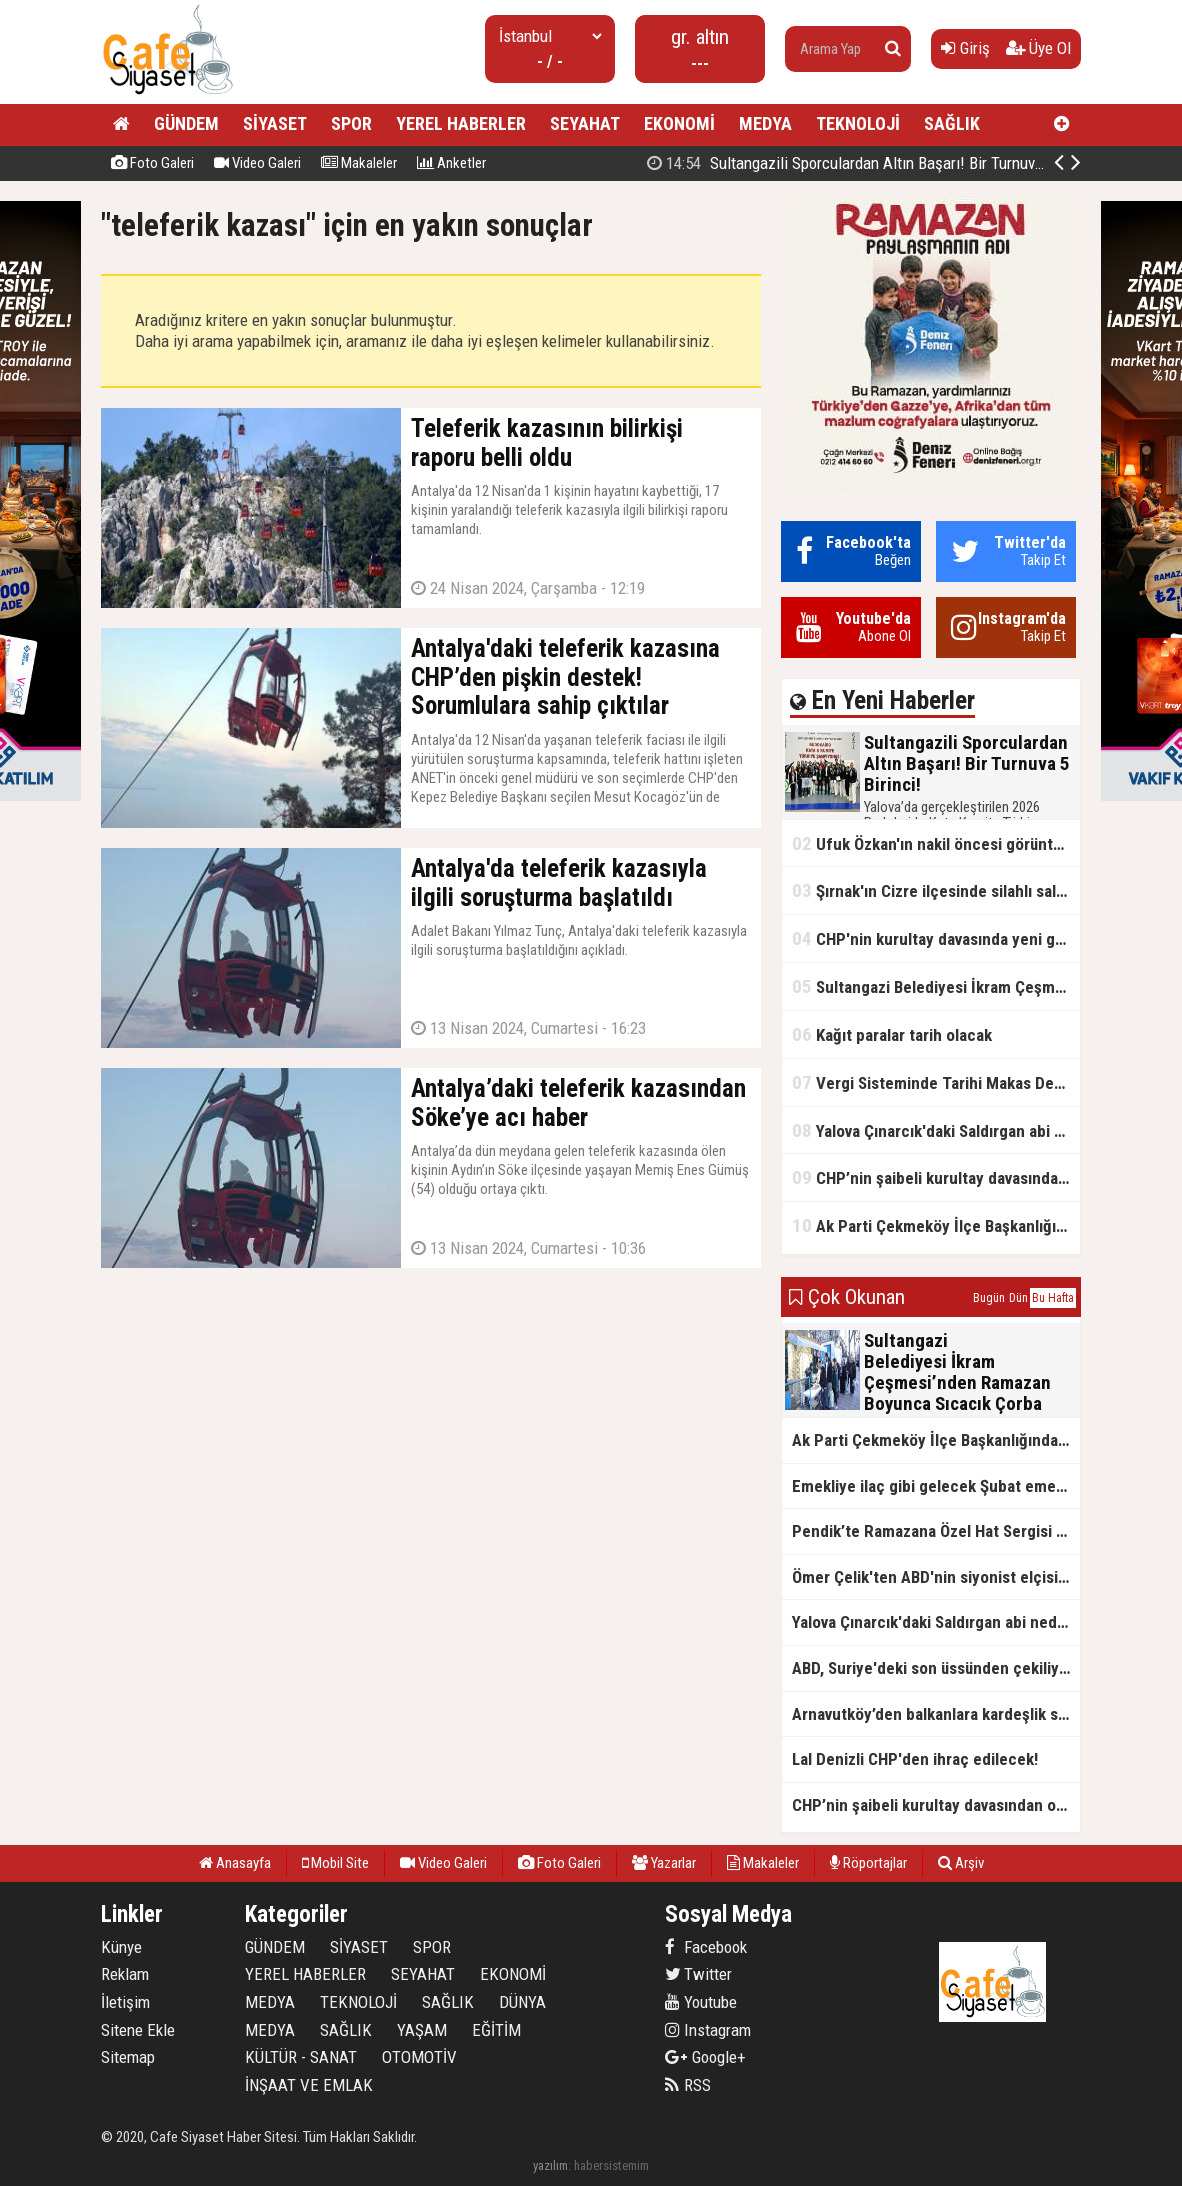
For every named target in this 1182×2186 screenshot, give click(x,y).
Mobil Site (335, 1863)
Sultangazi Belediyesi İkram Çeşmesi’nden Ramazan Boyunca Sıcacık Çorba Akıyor (936, 986)
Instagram (708, 2030)
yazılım (550, 2165)
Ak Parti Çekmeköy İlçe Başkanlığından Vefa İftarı (936, 1225)
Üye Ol (1038, 48)
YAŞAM (422, 2030)
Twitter (698, 1974)
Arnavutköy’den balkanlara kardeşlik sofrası (936, 1714)
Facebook (706, 1947)
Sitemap (128, 2057)
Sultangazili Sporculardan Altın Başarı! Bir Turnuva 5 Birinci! (876, 163)
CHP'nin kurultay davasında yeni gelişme (936, 938)
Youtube (701, 2002)
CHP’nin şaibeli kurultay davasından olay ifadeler (936, 1177)
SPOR (351, 123)
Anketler (451, 163)
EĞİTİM (496, 2030)
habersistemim (611, 2165)
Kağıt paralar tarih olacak (892, 1034)
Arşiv (961, 1863)
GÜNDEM (186, 123)
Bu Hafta (1053, 1298)
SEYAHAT (585, 123)
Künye (121, 1947)
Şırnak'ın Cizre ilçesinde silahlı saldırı (935, 890)
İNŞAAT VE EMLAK (309, 2085)
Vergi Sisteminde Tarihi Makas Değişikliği (936, 1082)
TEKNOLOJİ (858, 123)
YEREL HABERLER (461, 123)
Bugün (989, 1298)
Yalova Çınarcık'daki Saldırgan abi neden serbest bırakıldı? (936, 1130)
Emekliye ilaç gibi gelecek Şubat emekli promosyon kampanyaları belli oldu (936, 1486)
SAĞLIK (952, 123)
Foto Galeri (152, 163)
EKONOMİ (679, 123)
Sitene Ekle (138, 2030)
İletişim (125, 2002)
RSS (688, 2085)
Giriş (965, 48)
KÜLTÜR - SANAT (301, 2057)
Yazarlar (664, 1863)
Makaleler (359, 163)
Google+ (705, 2057)
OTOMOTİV (419, 2057)
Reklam (125, 1974)
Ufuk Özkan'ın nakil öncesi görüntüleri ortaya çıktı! (936, 843)
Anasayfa (235, 1863)
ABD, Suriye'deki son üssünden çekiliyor (933, 1668)
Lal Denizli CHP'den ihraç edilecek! (915, 1759)
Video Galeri (257, 163)
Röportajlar (868, 1863)
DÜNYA (522, 2002)
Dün (1018, 1298)
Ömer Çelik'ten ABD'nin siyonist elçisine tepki (936, 1577)
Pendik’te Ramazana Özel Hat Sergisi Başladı (936, 1531)
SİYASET (275, 123)
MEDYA (765, 123)
